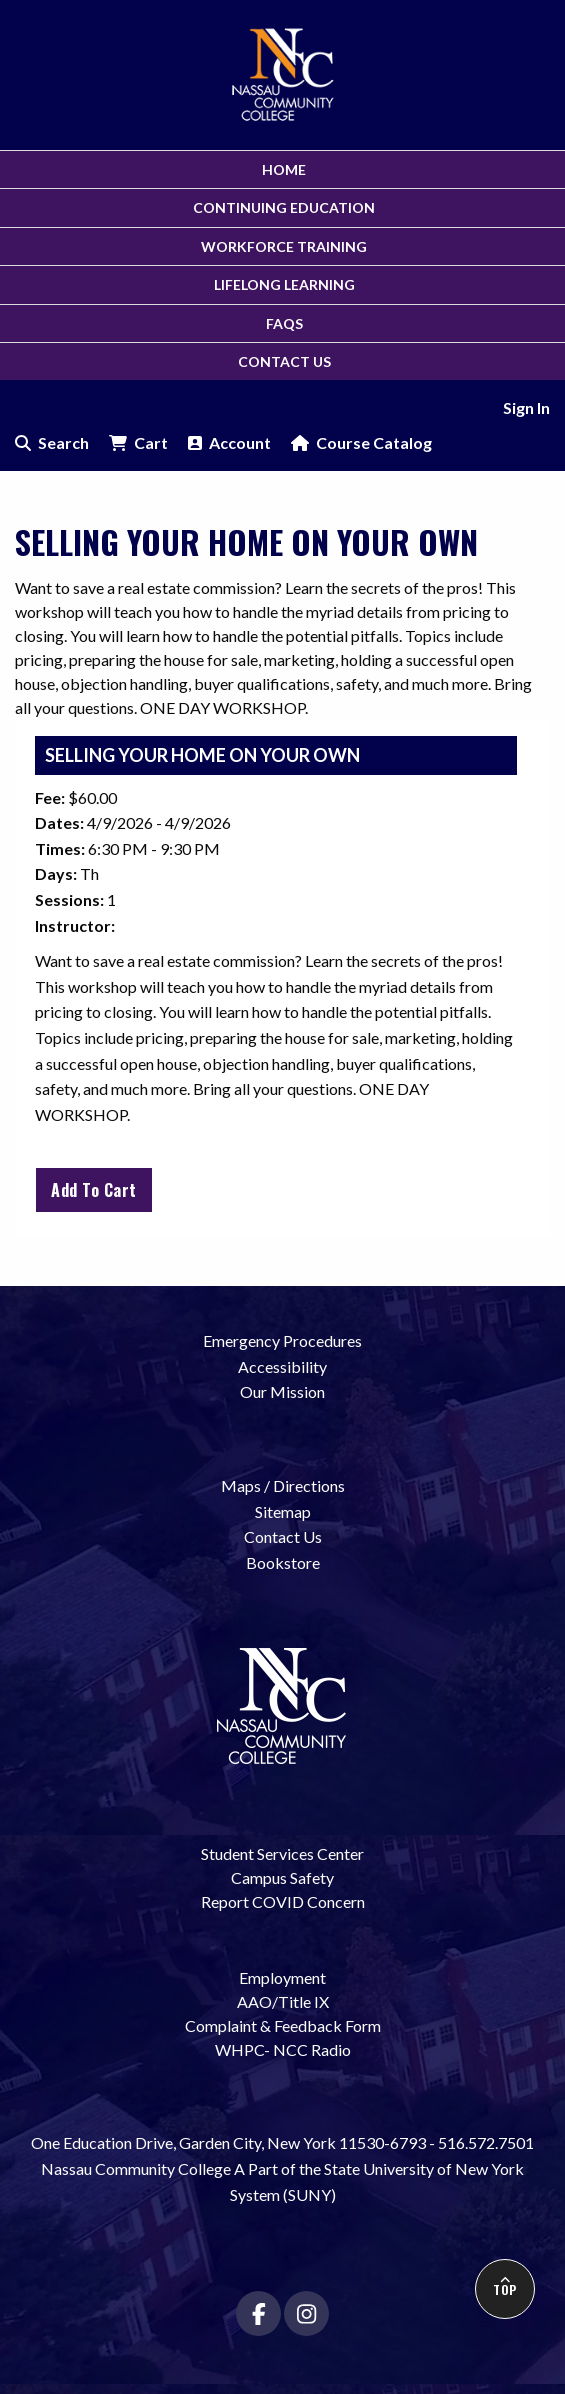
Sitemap (283, 1511)
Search (52, 442)
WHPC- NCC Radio (283, 2049)
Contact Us (283, 1536)
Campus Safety (282, 1877)
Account (229, 442)
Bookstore (283, 1562)
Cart (138, 442)
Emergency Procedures (282, 1340)
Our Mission (282, 1391)
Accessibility (282, 1366)
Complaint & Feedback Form (283, 2025)
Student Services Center (282, 1853)
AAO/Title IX (283, 2001)
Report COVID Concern (283, 1901)
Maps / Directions (283, 1485)
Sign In (526, 407)
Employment (282, 1977)
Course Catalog (361, 442)
